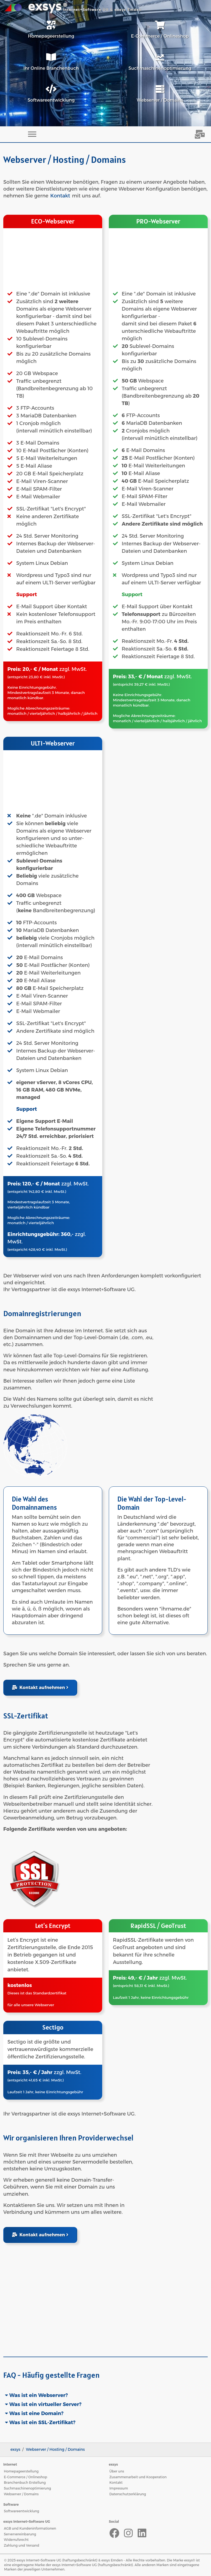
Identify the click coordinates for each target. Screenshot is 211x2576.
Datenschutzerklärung (127, 2494)
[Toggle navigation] (32, 134)
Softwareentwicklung (21, 2511)
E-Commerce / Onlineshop (25, 2477)
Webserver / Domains (21, 2494)
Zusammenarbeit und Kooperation (137, 2477)
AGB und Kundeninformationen (30, 2528)
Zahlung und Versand (21, 2545)
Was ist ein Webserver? (38, 2395)
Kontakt (60, 196)
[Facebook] (114, 2533)
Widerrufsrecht (16, 2540)
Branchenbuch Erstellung (25, 2482)
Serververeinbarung (20, 2534)
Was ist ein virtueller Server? (44, 2404)
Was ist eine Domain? (35, 2413)
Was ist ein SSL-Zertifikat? (41, 2422)
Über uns (116, 2471)
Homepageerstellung (21, 2471)
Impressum (118, 2488)
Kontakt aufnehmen (40, 1687)
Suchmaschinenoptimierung (27, 2488)
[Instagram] (128, 2533)
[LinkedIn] (142, 2533)
